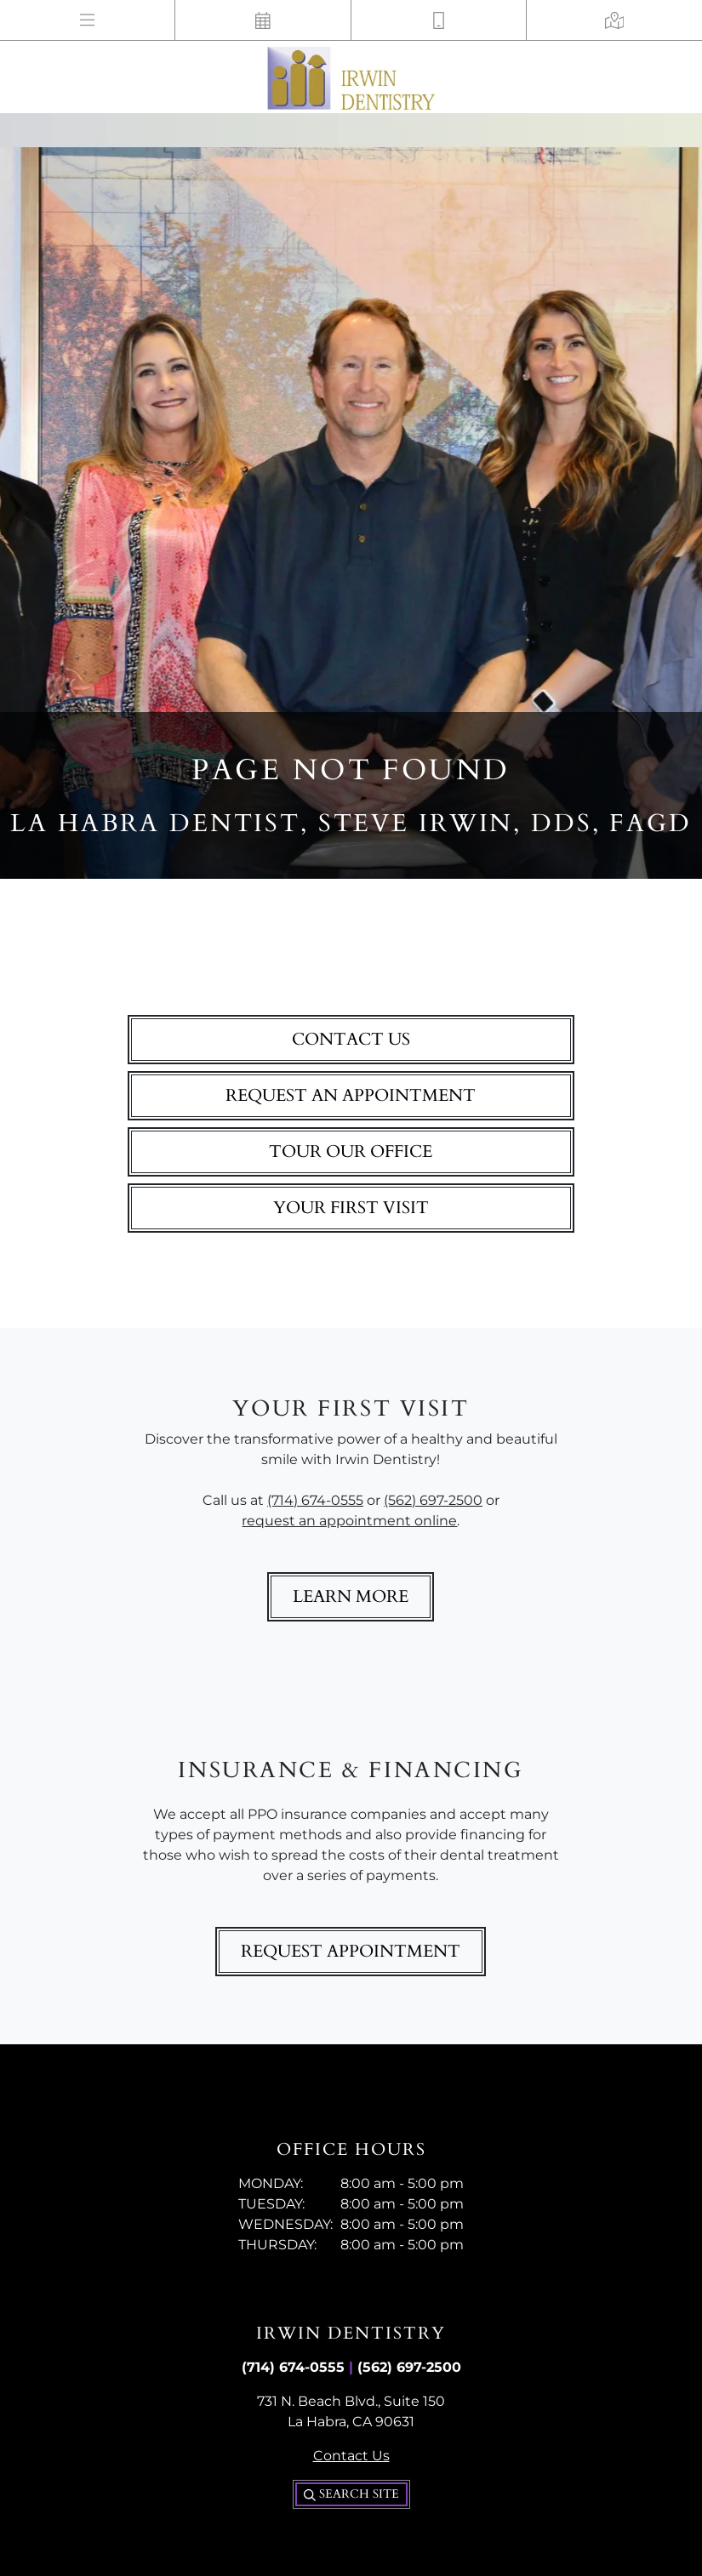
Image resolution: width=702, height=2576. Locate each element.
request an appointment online (349, 1521)
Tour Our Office (350, 1151)
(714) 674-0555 (315, 1500)
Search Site (351, 2494)
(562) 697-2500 (433, 1500)
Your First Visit (351, 1207)
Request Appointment (350, 1951)
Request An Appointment (350, 1095)
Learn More (350, 1596)
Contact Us (351, 1039)
